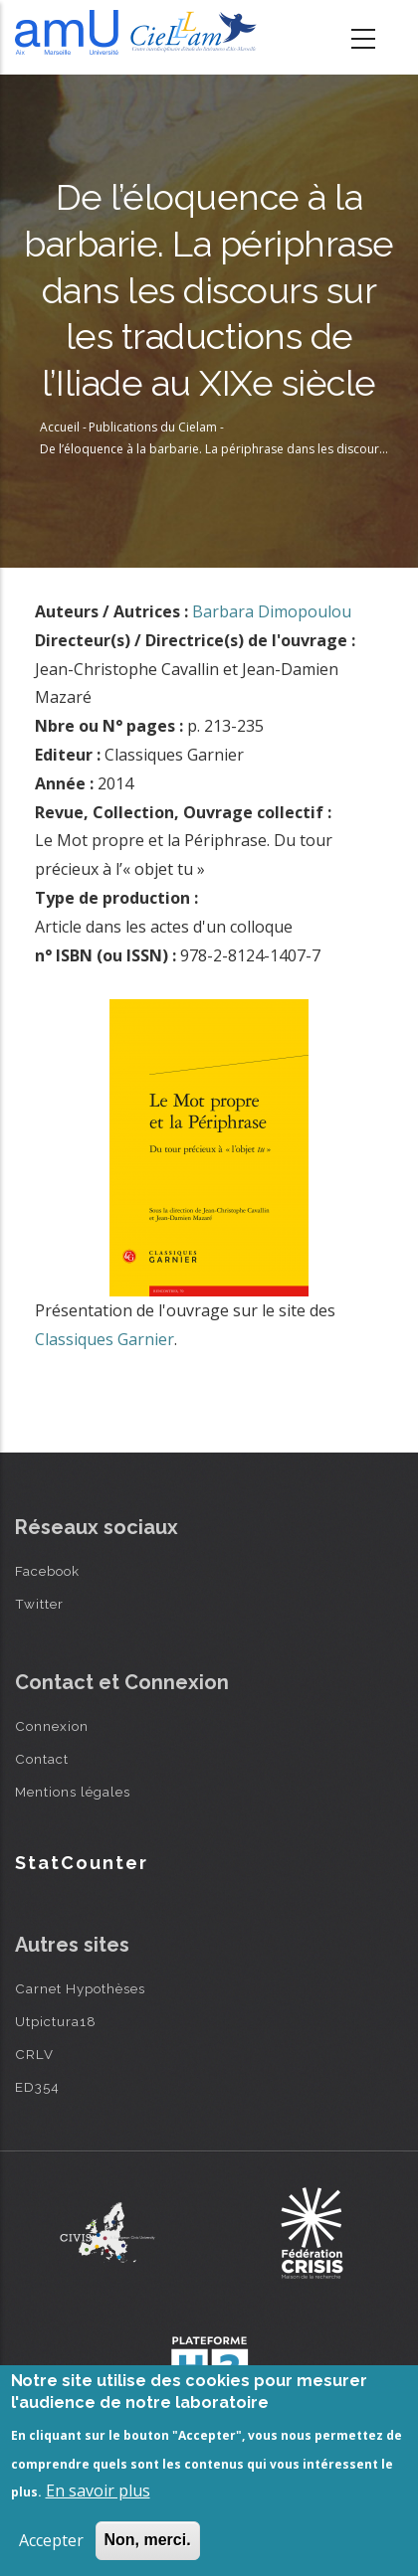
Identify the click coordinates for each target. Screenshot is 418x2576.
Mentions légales (72, 1792)
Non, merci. (147, 2539)
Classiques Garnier (104, 1339)
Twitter (39, 1604)
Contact (42, 1759)
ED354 (37, 2087)
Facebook (47, 1571)
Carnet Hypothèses (80, 1988)
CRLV (34, 2054)
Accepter (51, 2540)
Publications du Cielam (153, 427)
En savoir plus (98, 2490)
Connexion (52, 1726)
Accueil (60, 427)
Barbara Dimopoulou (271, 611)
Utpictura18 (56, 2021)
